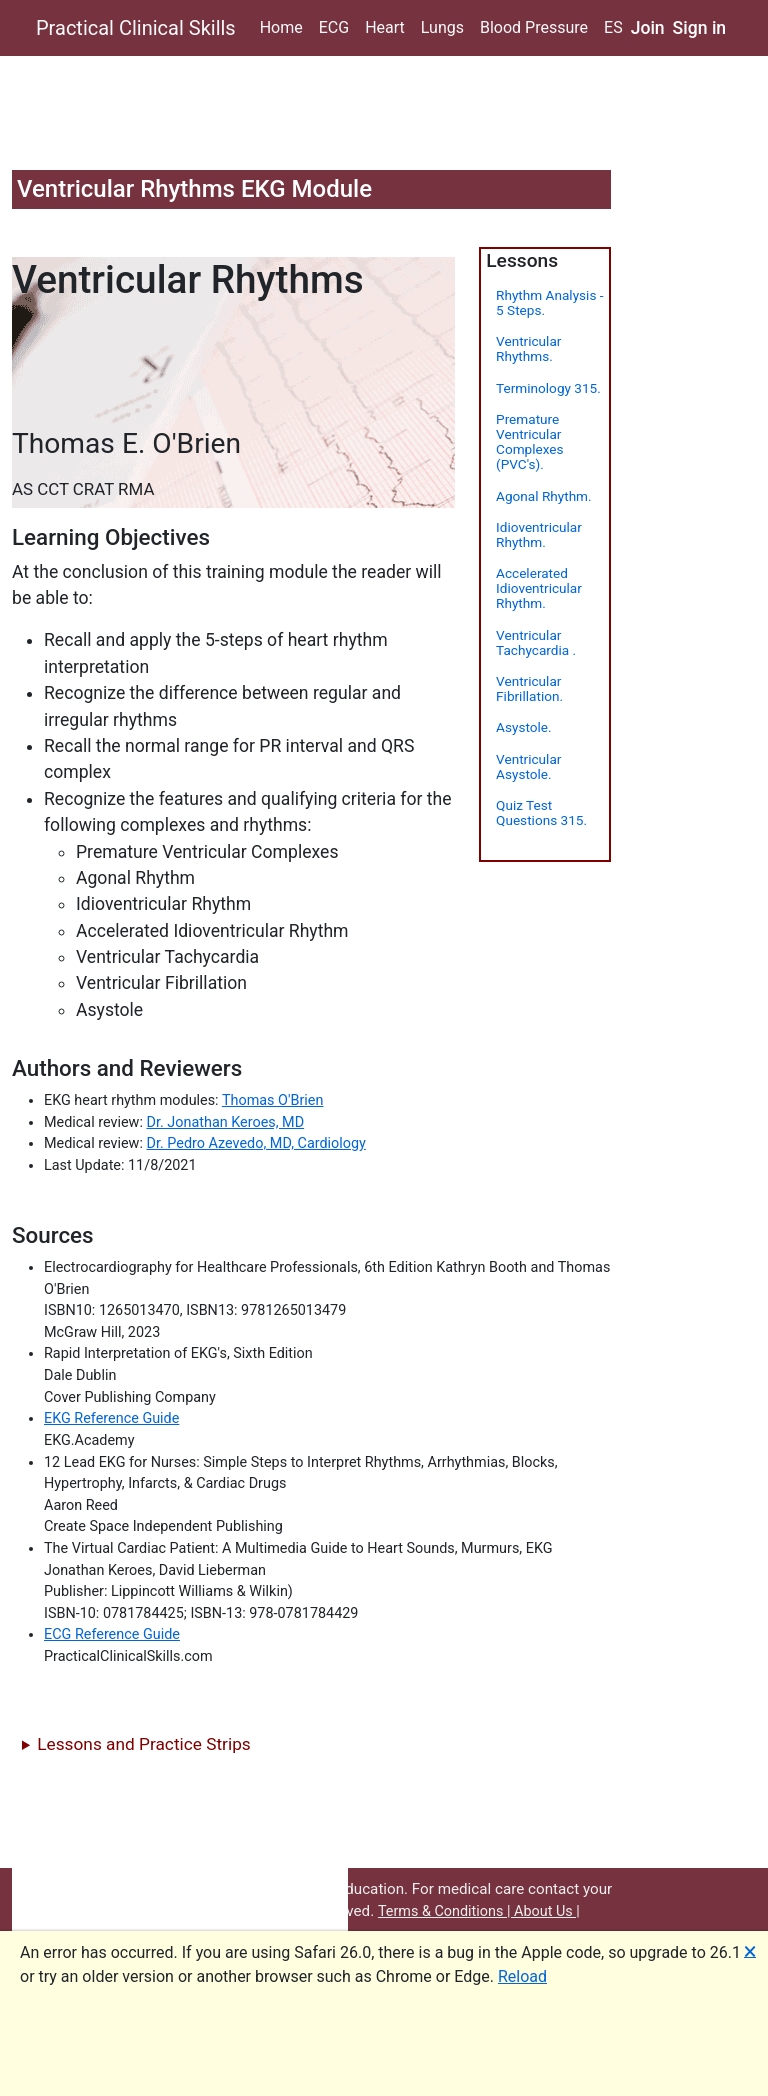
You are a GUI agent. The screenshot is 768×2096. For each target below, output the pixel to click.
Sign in (700, 28)
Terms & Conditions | (446, 1911)
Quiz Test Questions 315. (541, 812)
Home (281, 27)
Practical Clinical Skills (136, 28)
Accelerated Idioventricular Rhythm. (539, 588)
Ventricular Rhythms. (528, 348)
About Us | (547, 1911)
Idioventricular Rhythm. (539, 534)
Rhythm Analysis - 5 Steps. (550, 302)
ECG (334, 27)
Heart (385, 27)
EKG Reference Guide (111, 1418)
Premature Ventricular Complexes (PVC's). (530, 442)
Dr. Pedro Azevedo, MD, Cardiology (256, 1143)
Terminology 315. (548, 388)
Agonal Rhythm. (544, 496)
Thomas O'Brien (273, 1100)
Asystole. (524, 727)
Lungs (442, 27)
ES (613, 27)
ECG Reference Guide (112, 1634)
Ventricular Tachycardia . (536, 642)
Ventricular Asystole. (528, 766)
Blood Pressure (534, 27)
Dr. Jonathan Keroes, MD (226, 1122)
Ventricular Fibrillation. (529, 688)
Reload (522, 1976)
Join (648, 28)
